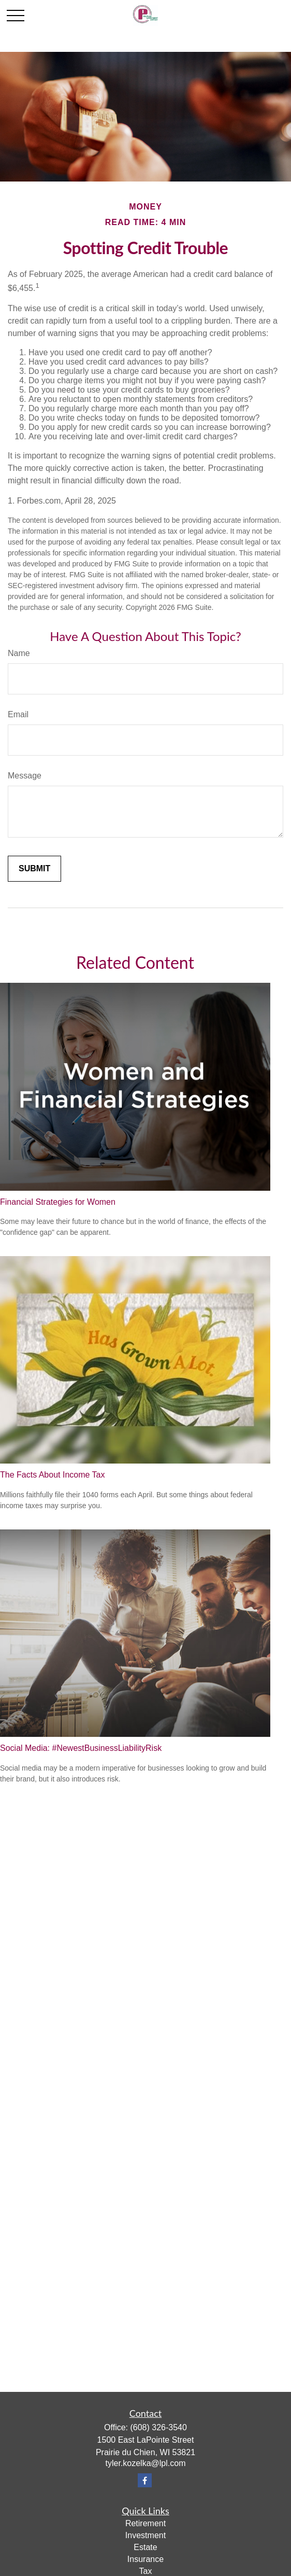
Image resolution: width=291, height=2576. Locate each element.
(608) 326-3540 (158, 2427)
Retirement (145, 2523)
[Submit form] (34, 869)
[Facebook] (145, 2480)
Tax (145, 2571)
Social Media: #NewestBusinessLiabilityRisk (81, 1748)
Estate (145, 2547)
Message (24, 775)
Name (19, 653)
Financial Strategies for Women (57, 1202)
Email (18, 714)
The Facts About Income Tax (52, 1474)
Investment (145, 2535)
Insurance (145, 2559)
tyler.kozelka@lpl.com (146, 2463)
